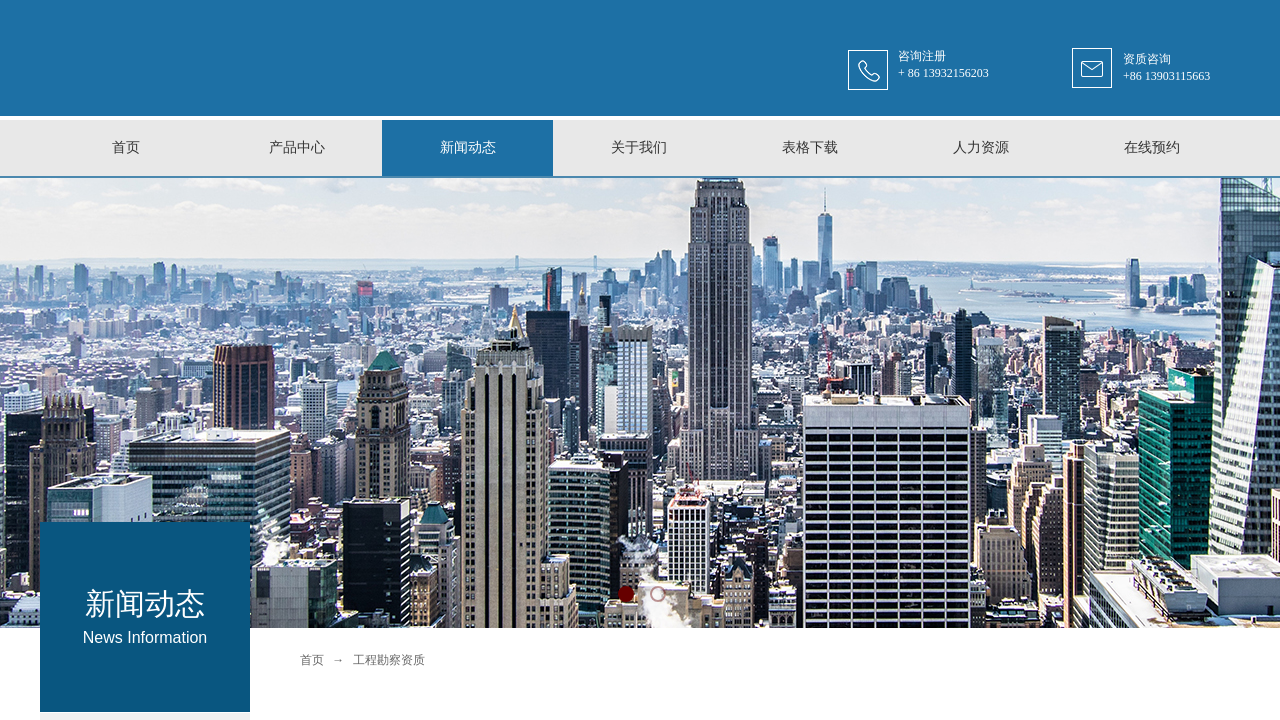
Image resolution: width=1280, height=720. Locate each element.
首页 (312, 660)
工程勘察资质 (389, 660)
